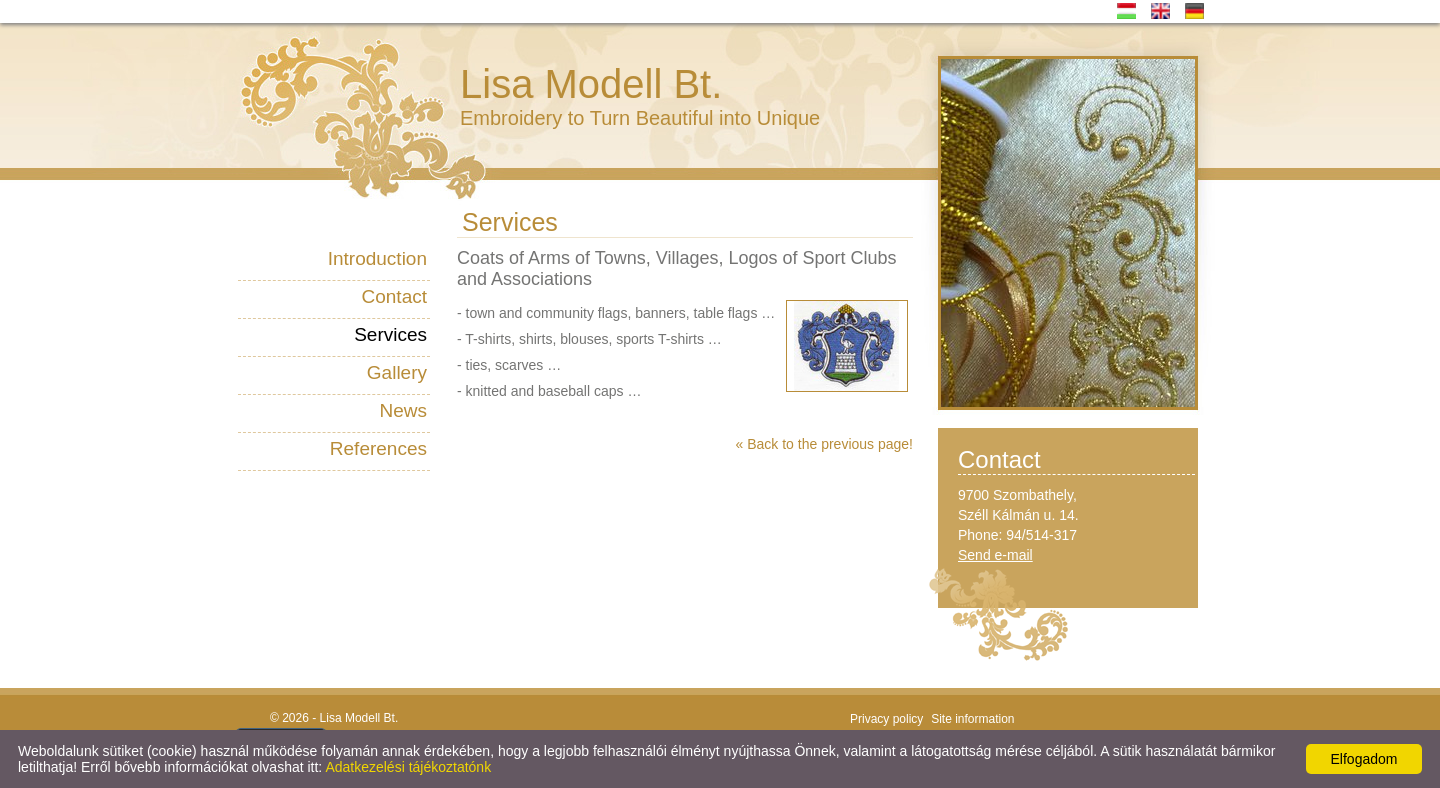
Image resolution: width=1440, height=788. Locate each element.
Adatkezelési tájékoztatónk (408, 767)
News (403, 410)
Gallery (397, 372)
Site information (972, 719)
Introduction (377, 258)
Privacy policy (886, 719)
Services (390, 334)
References (378, 448)
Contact (394, 296)
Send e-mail (995, 555)
